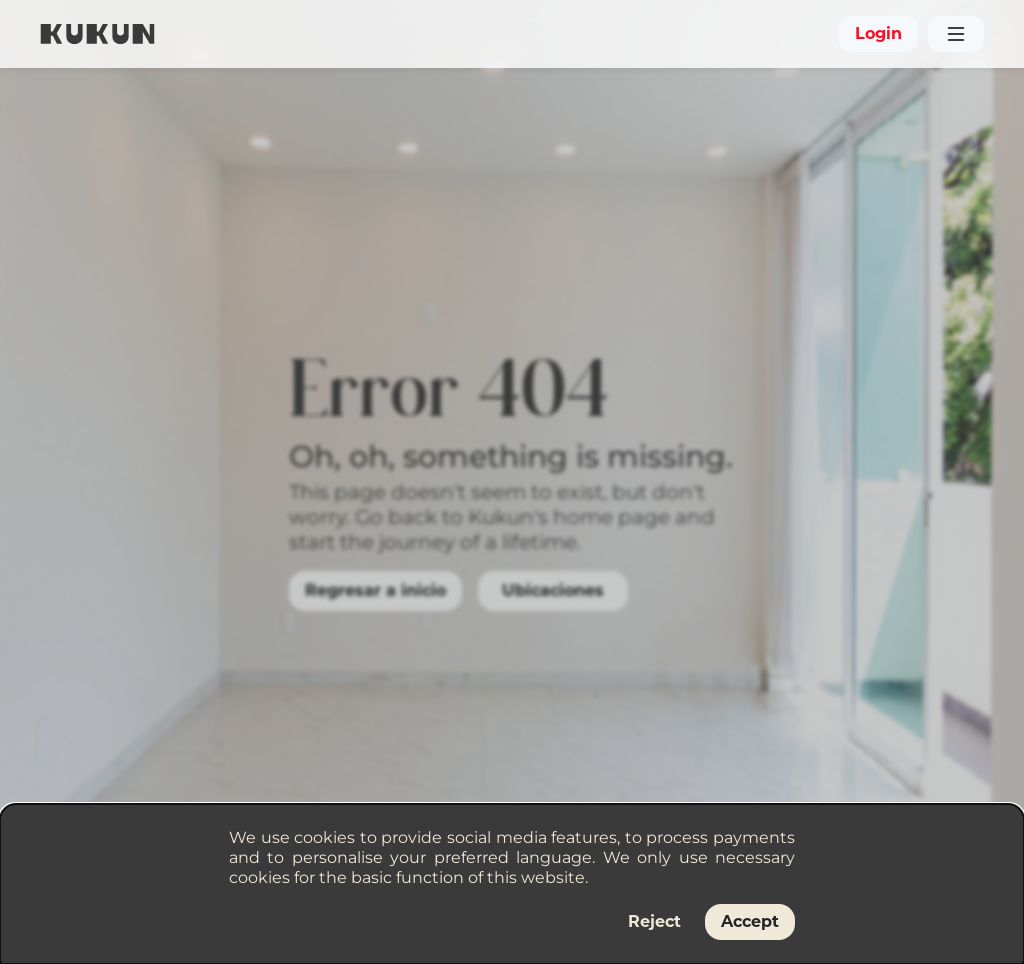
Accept (750, 921)
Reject (654, 921)
